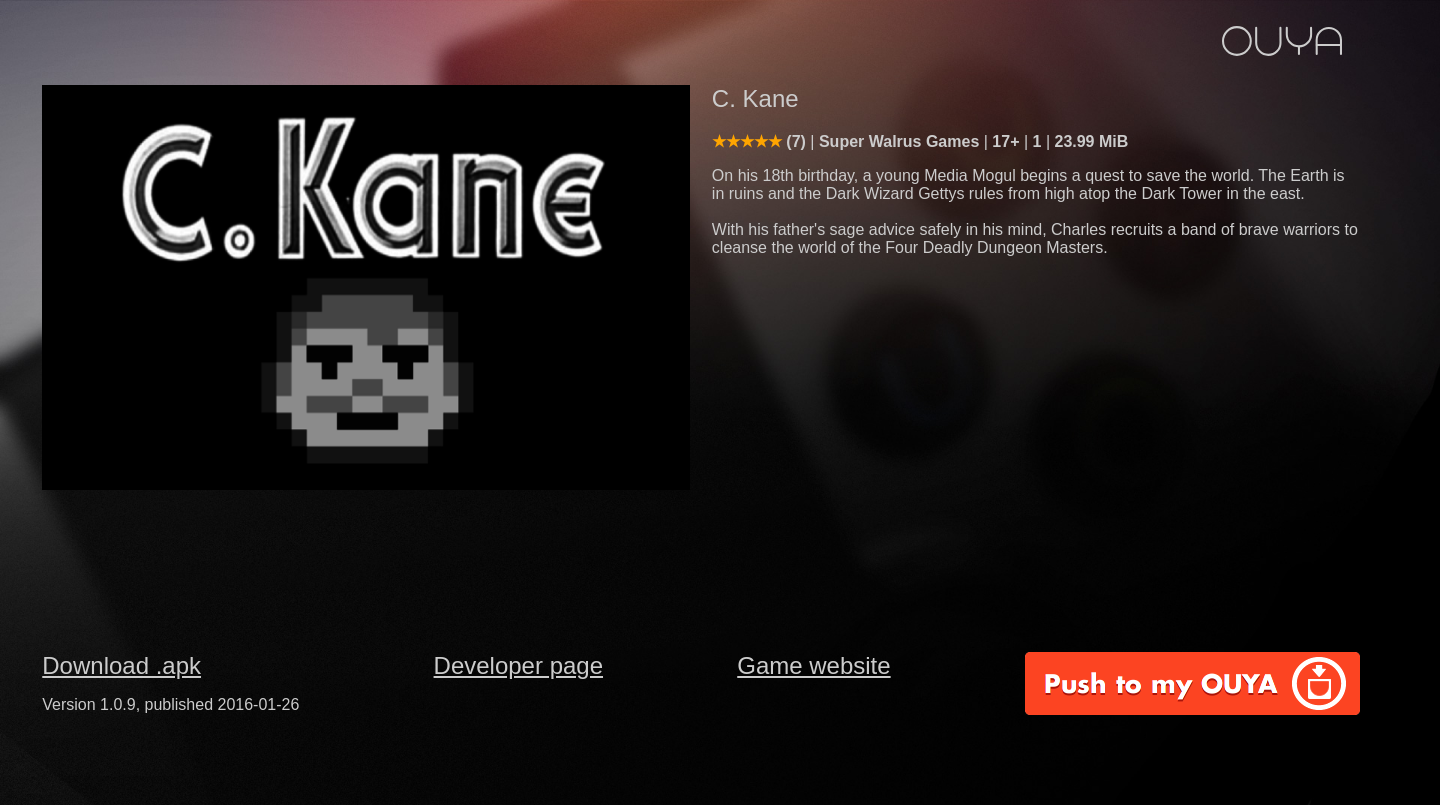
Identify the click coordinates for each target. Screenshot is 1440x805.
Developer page (518, 665)
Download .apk (121, 665)
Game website (813, 665)
